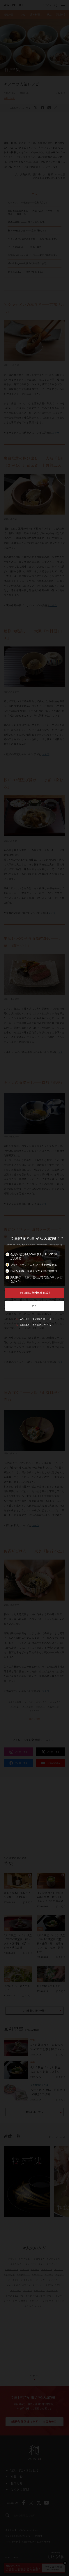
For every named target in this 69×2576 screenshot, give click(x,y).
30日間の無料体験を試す (35, 1292)
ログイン (34, 1305)
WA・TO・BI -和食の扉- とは (35, 1319)
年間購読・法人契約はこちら (35, 1325)
